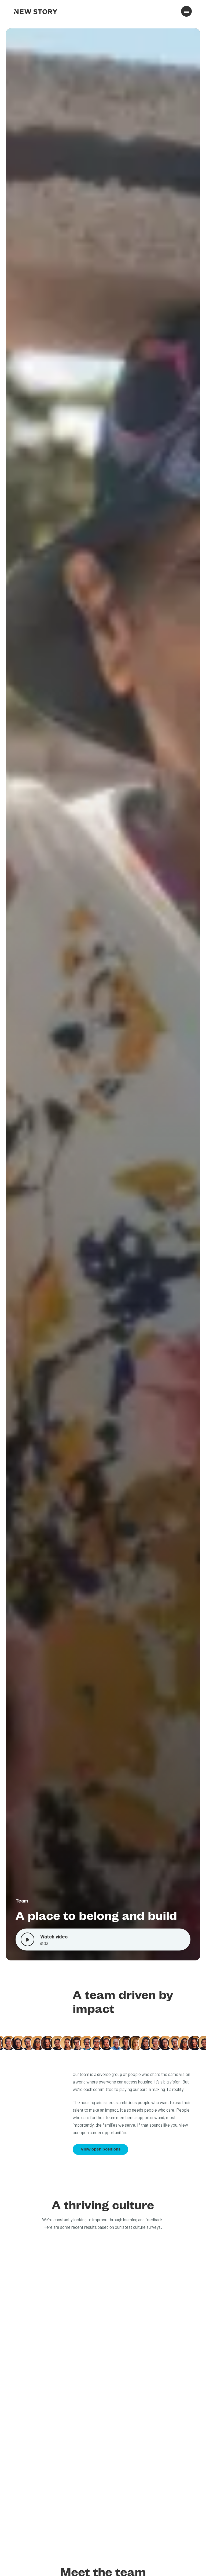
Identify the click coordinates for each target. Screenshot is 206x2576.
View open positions (100, 2149)
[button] (186, 11)
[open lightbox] (103, 994)
